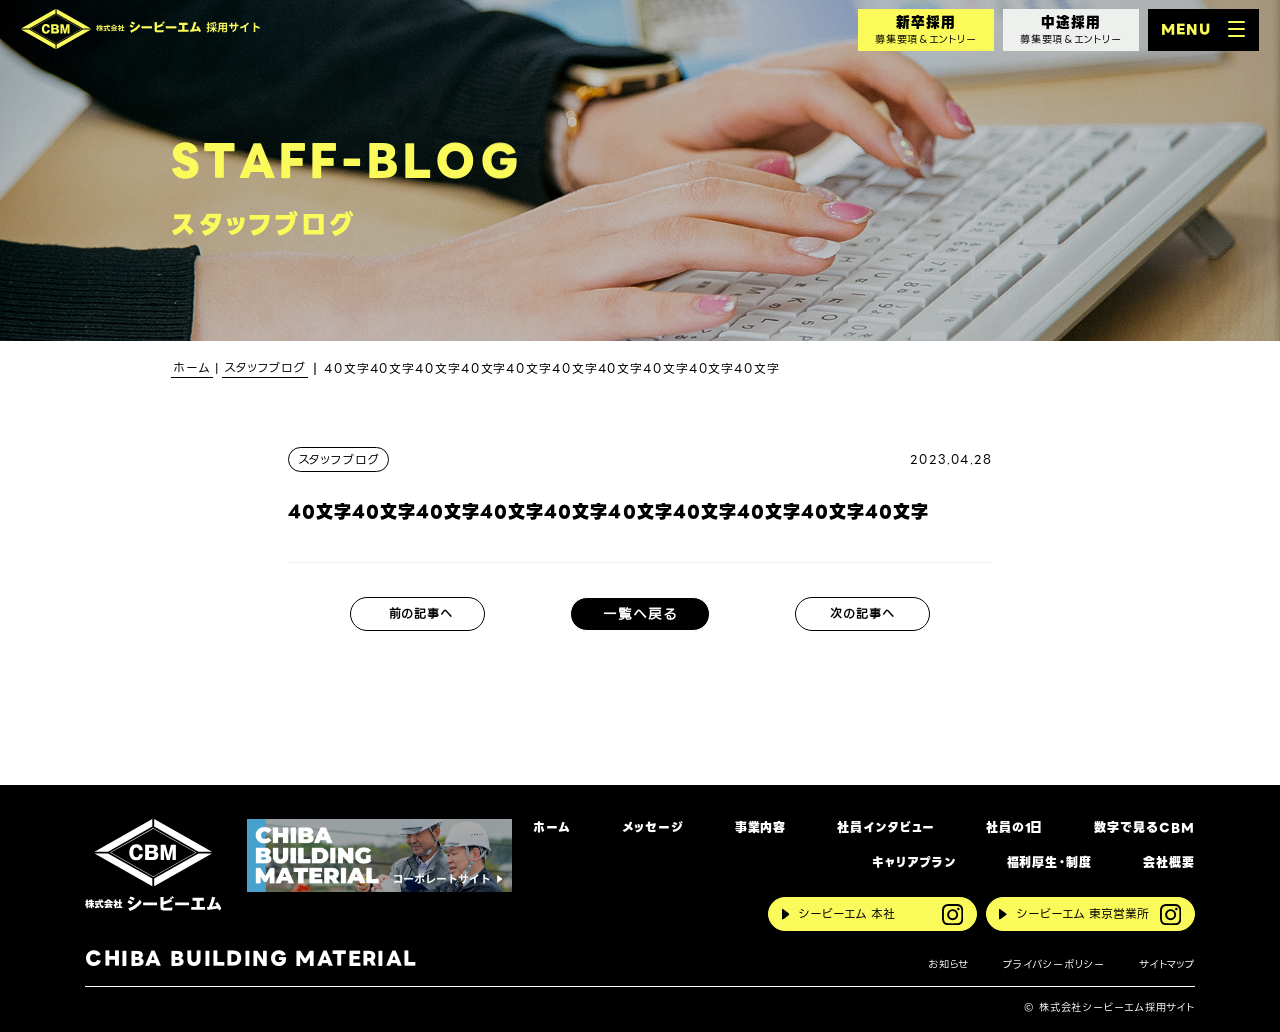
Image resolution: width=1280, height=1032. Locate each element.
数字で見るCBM (1144, 828)
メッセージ (652, 828)
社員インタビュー (885, 828)
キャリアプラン (913, 863)
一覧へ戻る (640, 614)
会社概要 (1169, 863)
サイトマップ (1167, 964)
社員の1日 (1014, 828)
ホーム (552, 828)
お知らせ (948, 964)
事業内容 (761, 828)
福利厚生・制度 (1049, 863)
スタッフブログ (339, 459)
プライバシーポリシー (1054, 964)
